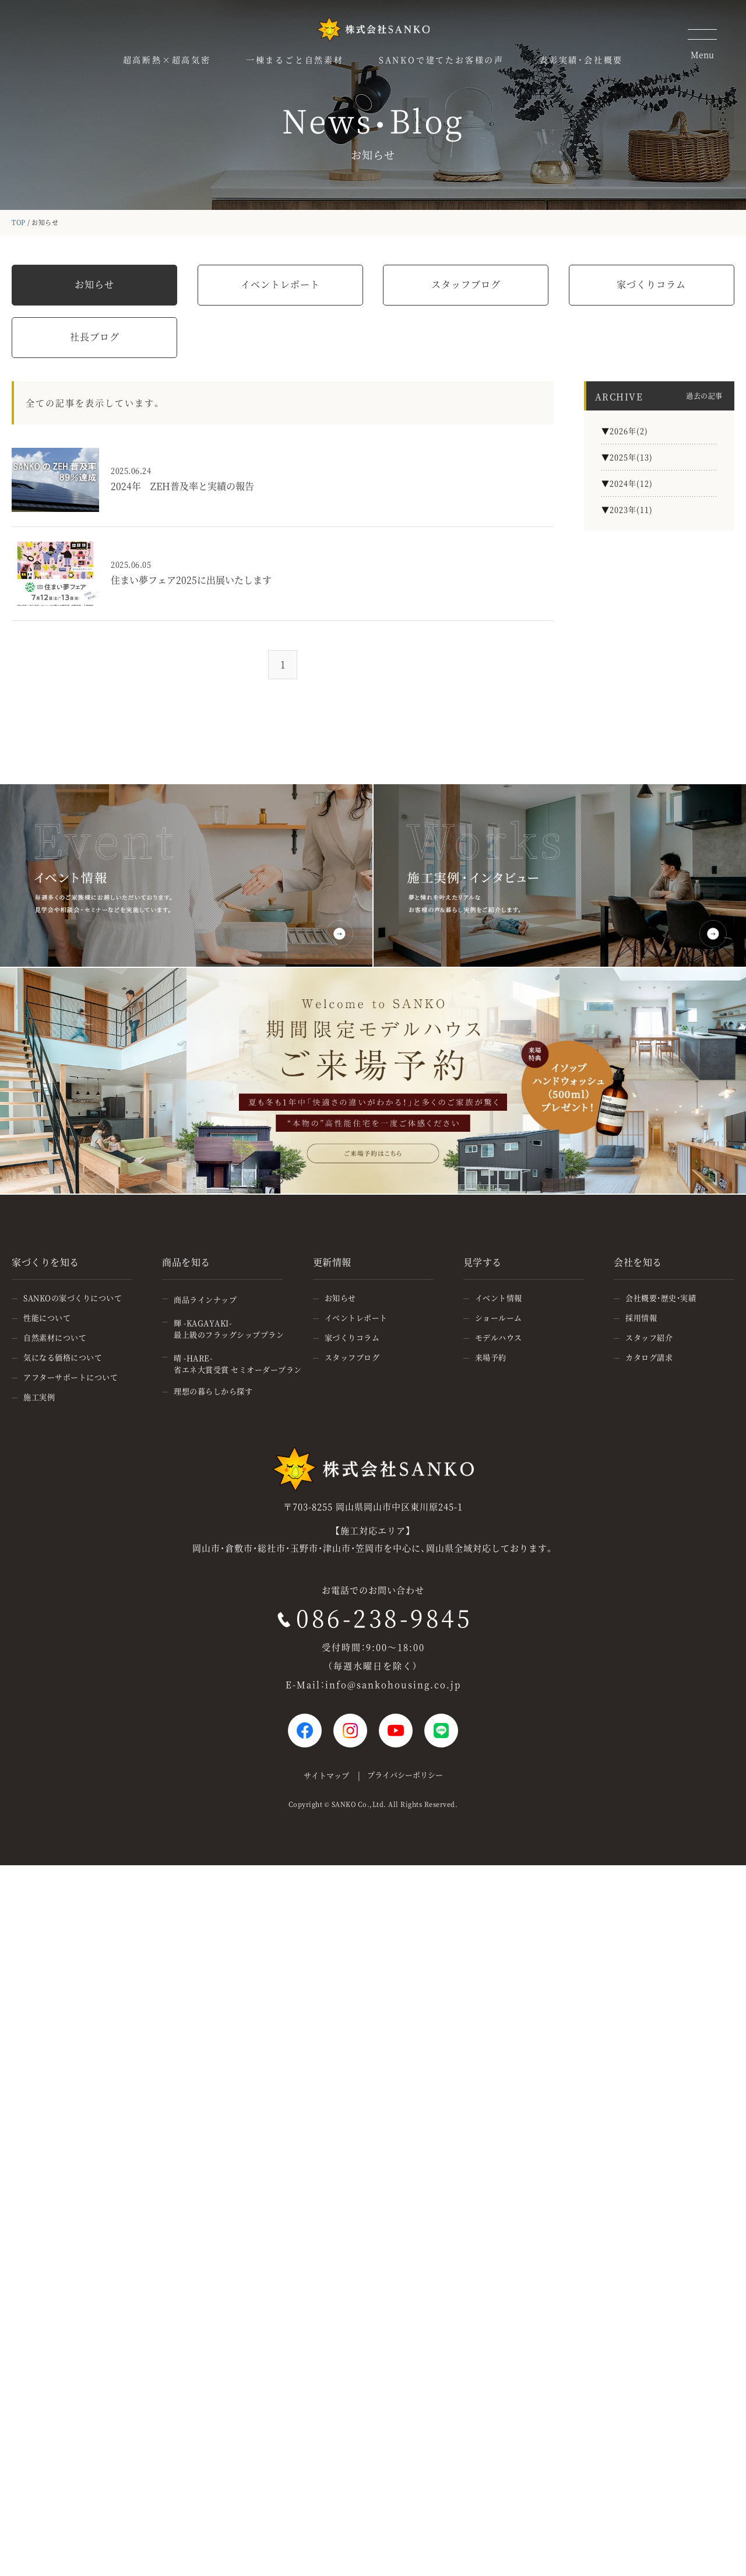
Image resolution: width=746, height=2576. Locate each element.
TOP (19, 222)
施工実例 (39, 1397)
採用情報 (641, 1317)
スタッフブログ (466, 284)
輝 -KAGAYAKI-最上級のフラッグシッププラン (229, 1328)
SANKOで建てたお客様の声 (441, 59)
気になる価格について (62, 1357)
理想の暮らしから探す (213, 1391)
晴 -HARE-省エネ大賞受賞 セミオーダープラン (238, 1363)
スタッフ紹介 (649, 1337)
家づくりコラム (651, 284)
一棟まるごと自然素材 (295, 59)
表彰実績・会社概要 (581, 59)
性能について (47, 1317)
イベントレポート (280, 284)
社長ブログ (94, 336)
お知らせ (94, 284)
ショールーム (498, 1317)
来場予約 (490, 1357)
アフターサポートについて (70, 1377)
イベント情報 (498, 1297)
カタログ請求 (649, 1357)
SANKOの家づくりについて (72, 1297)
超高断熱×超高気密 (167, 59)
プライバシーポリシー (405, 1774)
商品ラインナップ (205, 1299)
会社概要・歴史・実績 (660, 1297)
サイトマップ (326, 1775)
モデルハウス (498, 1337)
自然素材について (54, 1337)
